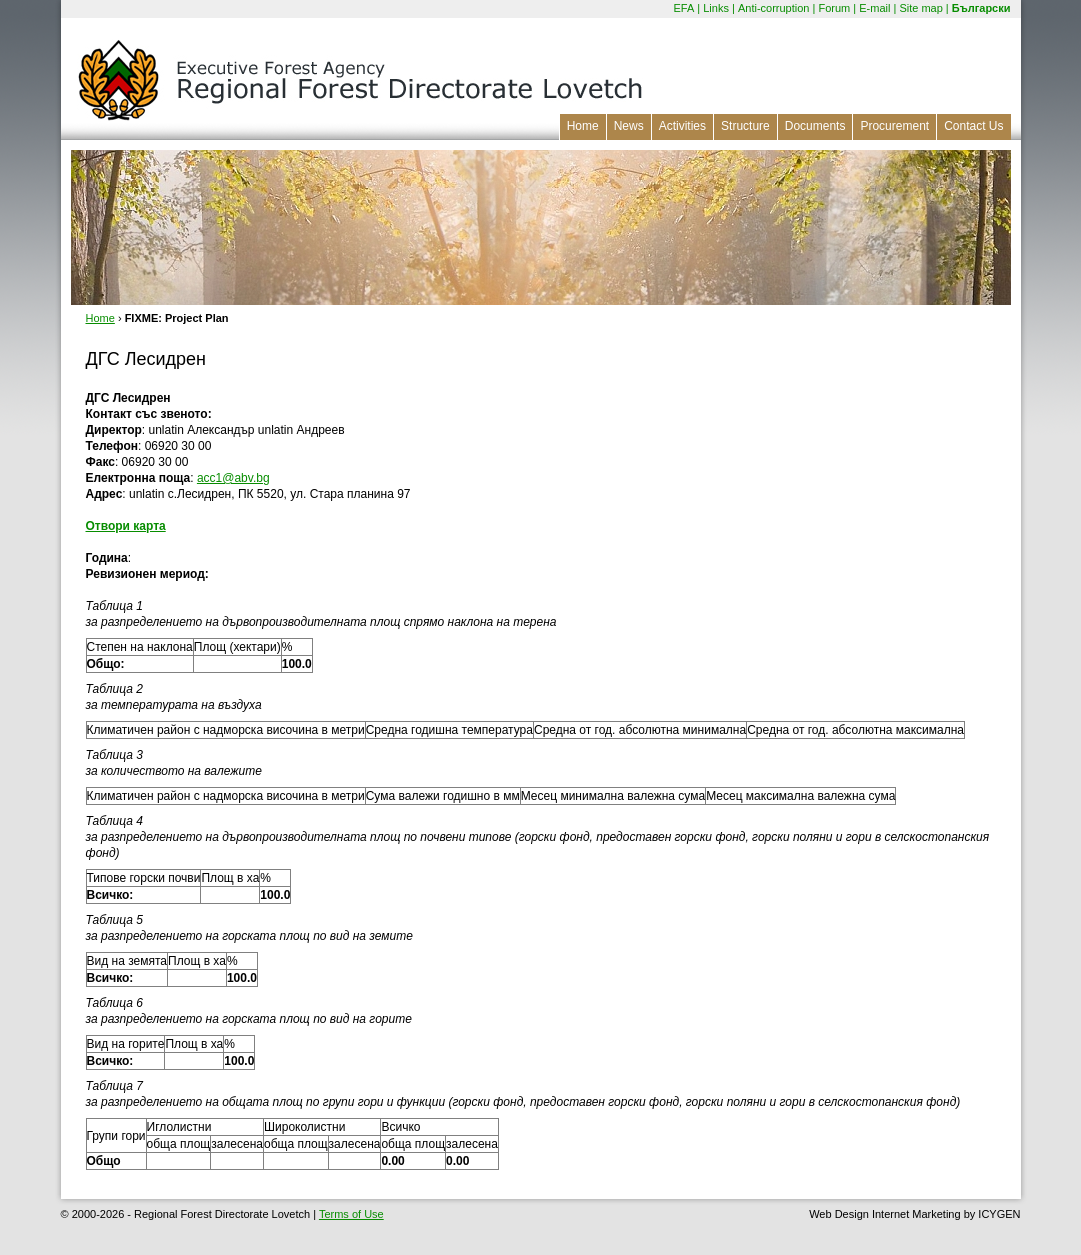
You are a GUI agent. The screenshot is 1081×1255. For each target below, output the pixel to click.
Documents (815, 126)
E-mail (874, 8)
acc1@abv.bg (233, 478)
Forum (834, 8)
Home (583, 126)
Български (981, 8)
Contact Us (973, 126)
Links (716, 8)
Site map (920, 8)
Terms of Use (351, 1214)
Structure (745, 126)
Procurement (894, 126)
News (629, 126)
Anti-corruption (774, 8)
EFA (683, 8)
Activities (682, 126)
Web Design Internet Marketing (884, 1214)
